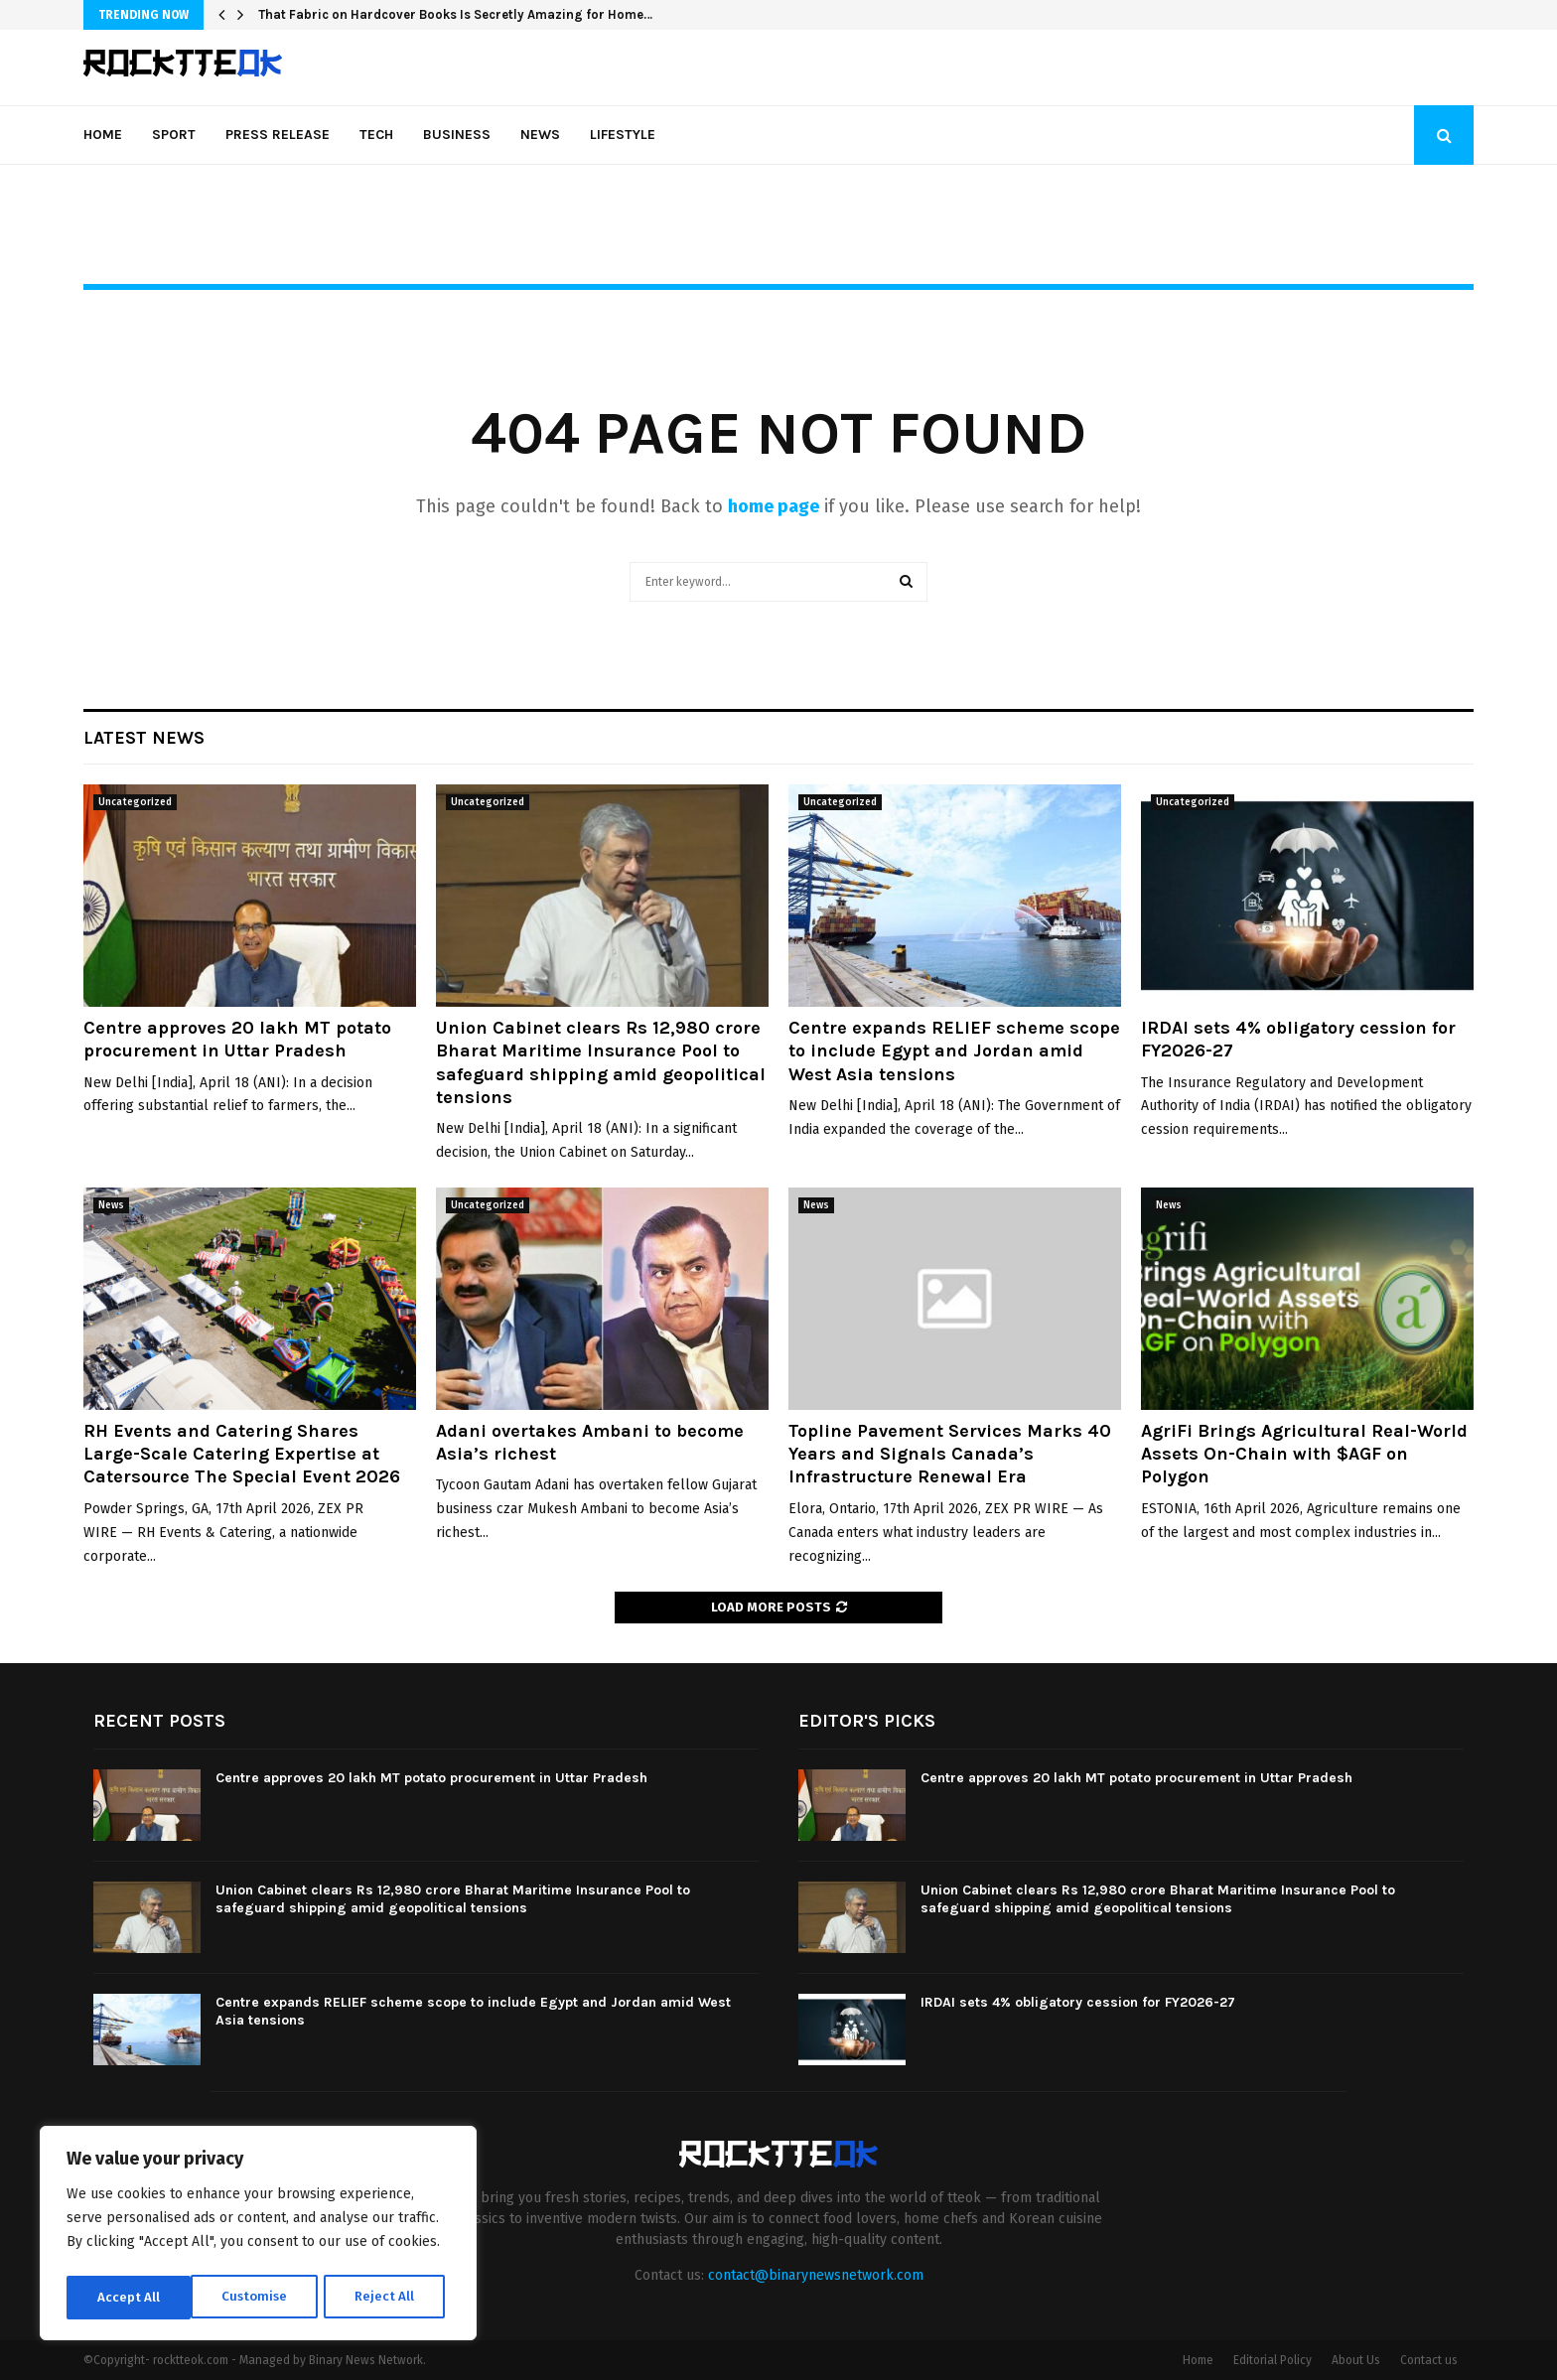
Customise (129, 2297)
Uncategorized (135, 802)
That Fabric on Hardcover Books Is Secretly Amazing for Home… (455, 14)
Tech (376, 134)
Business (457, 134)
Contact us (1429, 2360)
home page (773, 506)
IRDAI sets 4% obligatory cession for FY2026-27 (1077, 2002)
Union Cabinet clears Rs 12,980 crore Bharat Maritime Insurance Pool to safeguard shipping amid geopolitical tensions (601, 1062)
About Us (1356, 2360)
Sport (174, 134)
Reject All (260, 2297)
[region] (258, 2236)
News (540, 134)
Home (102, 134)
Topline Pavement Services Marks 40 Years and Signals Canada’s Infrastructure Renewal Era (949, 1454)
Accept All (388, 2297)
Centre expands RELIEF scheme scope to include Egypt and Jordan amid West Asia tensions (954, 1051)
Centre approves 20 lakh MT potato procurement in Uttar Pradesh (237, 1039)
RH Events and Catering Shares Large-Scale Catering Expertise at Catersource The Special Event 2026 (241, 1454)
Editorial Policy (1272, 2360)
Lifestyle (622, 134)
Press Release (277, 134)
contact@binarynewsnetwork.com (815, 2275)
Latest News (144, 738)
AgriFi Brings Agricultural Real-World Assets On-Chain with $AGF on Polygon (1304, 1454)
